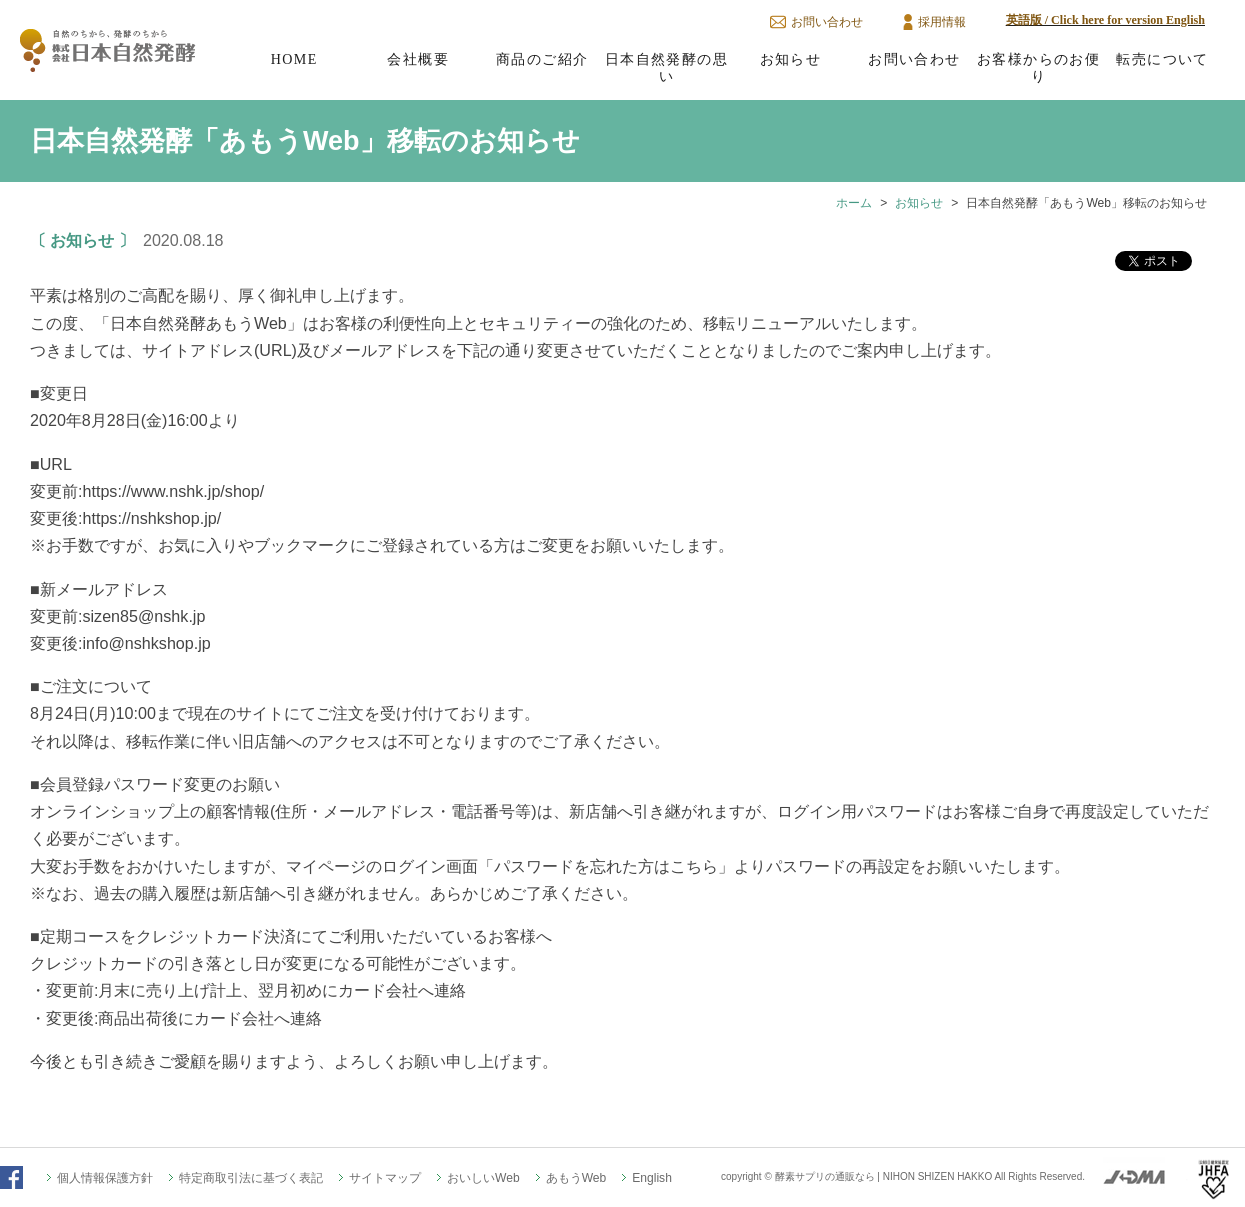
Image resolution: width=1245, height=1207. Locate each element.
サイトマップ (385, 1178)
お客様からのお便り (1038, 67)
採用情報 (942, 22)
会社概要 (418, 59)
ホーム (854, 203)
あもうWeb (576, 1178)
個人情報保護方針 (105, 1178)
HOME (294, 59)
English (652, 1178)
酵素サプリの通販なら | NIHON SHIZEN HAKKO (884, 1176)
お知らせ (791, 59)
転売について (1162, 59)
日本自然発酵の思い (666, 67)
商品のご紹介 (542, 59)
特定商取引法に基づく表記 (251, 1178)
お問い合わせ (827, 22)
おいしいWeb (483, 1178)
